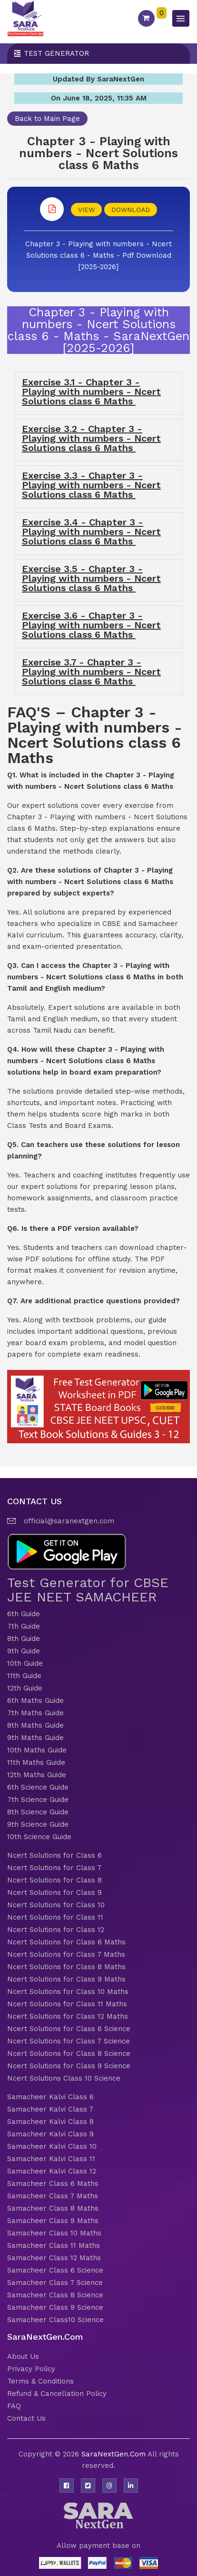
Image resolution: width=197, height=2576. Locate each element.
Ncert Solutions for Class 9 (54, 1892)
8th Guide (23, 1638)
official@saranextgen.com (69, 1521)
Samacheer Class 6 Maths (52, 2183)
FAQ (14, 2406)
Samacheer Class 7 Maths (52, 2196)
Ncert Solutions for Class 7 (54, 1867)
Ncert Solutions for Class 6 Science (68, 2028)
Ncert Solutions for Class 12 (55, 1929)
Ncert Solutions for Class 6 (54, 1855)
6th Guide (23, 1614)
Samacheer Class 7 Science (55, 2282)
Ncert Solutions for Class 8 (54, 1880)
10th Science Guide (39, 1836)
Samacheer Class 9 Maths (52, 2220)
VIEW (86, 209)
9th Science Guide (38, 1824)
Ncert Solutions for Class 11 (55, 1917)
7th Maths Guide (35, 1713)
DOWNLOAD (130, 209)
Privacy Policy (31, 2369)
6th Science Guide (38, 1787)
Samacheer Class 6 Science (55, 2270)
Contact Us (26, 2418)
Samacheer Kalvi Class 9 (50, 2134)
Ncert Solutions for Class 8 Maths (66, 1966)
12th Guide (24, 1688)
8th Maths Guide (35, 1725)
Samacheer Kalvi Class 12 (51, 2171)
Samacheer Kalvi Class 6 (50, 2097)
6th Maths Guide (35, 1700)
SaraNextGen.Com (114, 2454)
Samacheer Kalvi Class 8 (50, 2121)
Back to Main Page (47, 118)
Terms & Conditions (40, 2381)
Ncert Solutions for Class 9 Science (68, 2066)
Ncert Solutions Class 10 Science (63, 2078)
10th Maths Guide (37, 1750)
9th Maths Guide (35, 1737)
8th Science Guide (38, 1812)
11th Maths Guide (36, 1762)
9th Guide (23, 1651)
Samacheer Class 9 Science (55, 2307)
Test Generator (56, 53)
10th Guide (25, 1663)
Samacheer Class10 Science (55, 2319)
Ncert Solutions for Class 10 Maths (67, 1991)
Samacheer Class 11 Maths (53, 2245)
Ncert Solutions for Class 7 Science (68, 2041)
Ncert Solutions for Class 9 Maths (66, 1979)
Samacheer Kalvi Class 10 (52, 2146)
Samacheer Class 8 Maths (52, 2208)
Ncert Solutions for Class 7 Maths (66, 1954)
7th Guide (23, 1626)
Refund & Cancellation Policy (57, 2393)
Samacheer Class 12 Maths (54, 2258)
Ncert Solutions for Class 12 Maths (67, 2016)
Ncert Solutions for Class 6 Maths (66, 1942)
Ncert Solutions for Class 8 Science (68, 2053)
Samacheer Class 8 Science (55, 2295)
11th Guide (24, 1675)
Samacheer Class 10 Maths (54, 2233)
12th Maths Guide (36, 1775)
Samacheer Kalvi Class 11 (51, 2158)
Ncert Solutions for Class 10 (56, 1905)
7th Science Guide (38, 1799)
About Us (23, 2356)
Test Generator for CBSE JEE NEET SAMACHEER (87, 1590)
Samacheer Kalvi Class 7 (50, 2109)
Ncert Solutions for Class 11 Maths (67, 2004)
